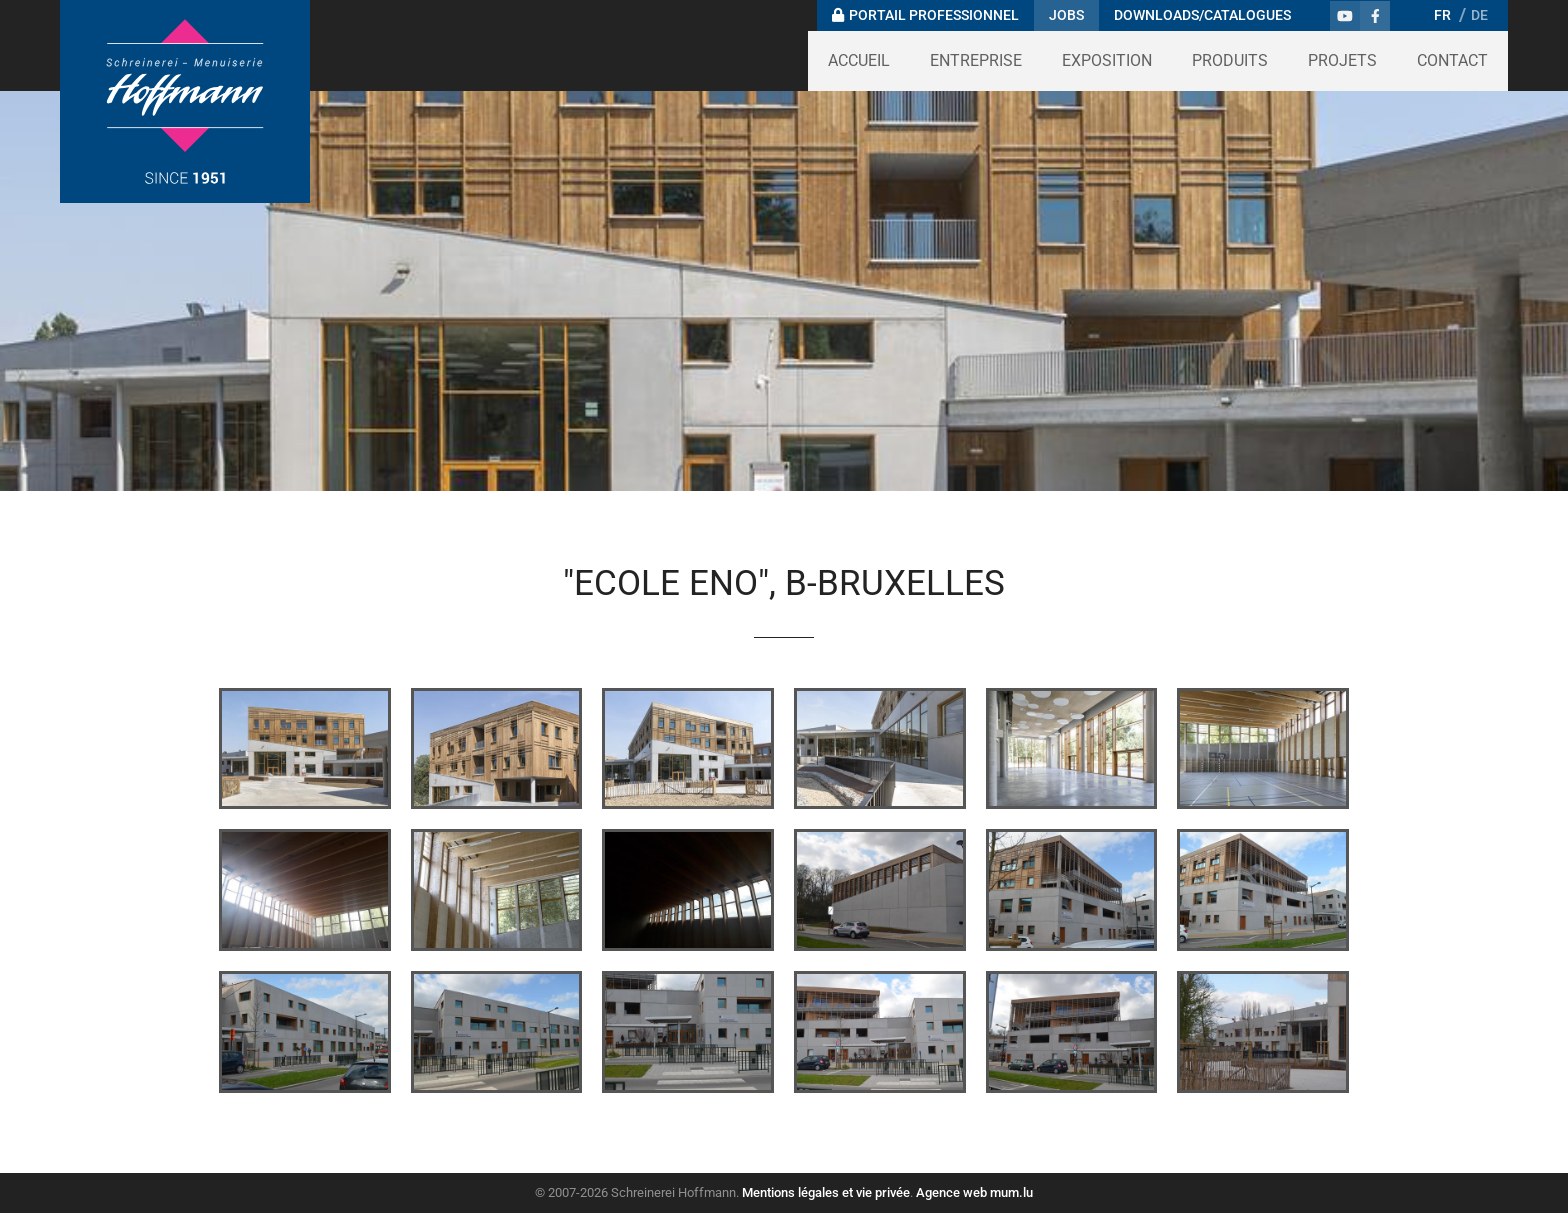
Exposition (1107, 60)
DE (1479, 15)
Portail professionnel (934, 15)
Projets (1342, 60)
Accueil (859, 60)
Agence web (951, 1192)
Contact (1452, 60)
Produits (1230, 60)
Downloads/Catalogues (1202, 15)
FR (1442, 15)
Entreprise (976, 60)
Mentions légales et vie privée (826, 1192)
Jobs (1066, 15)
